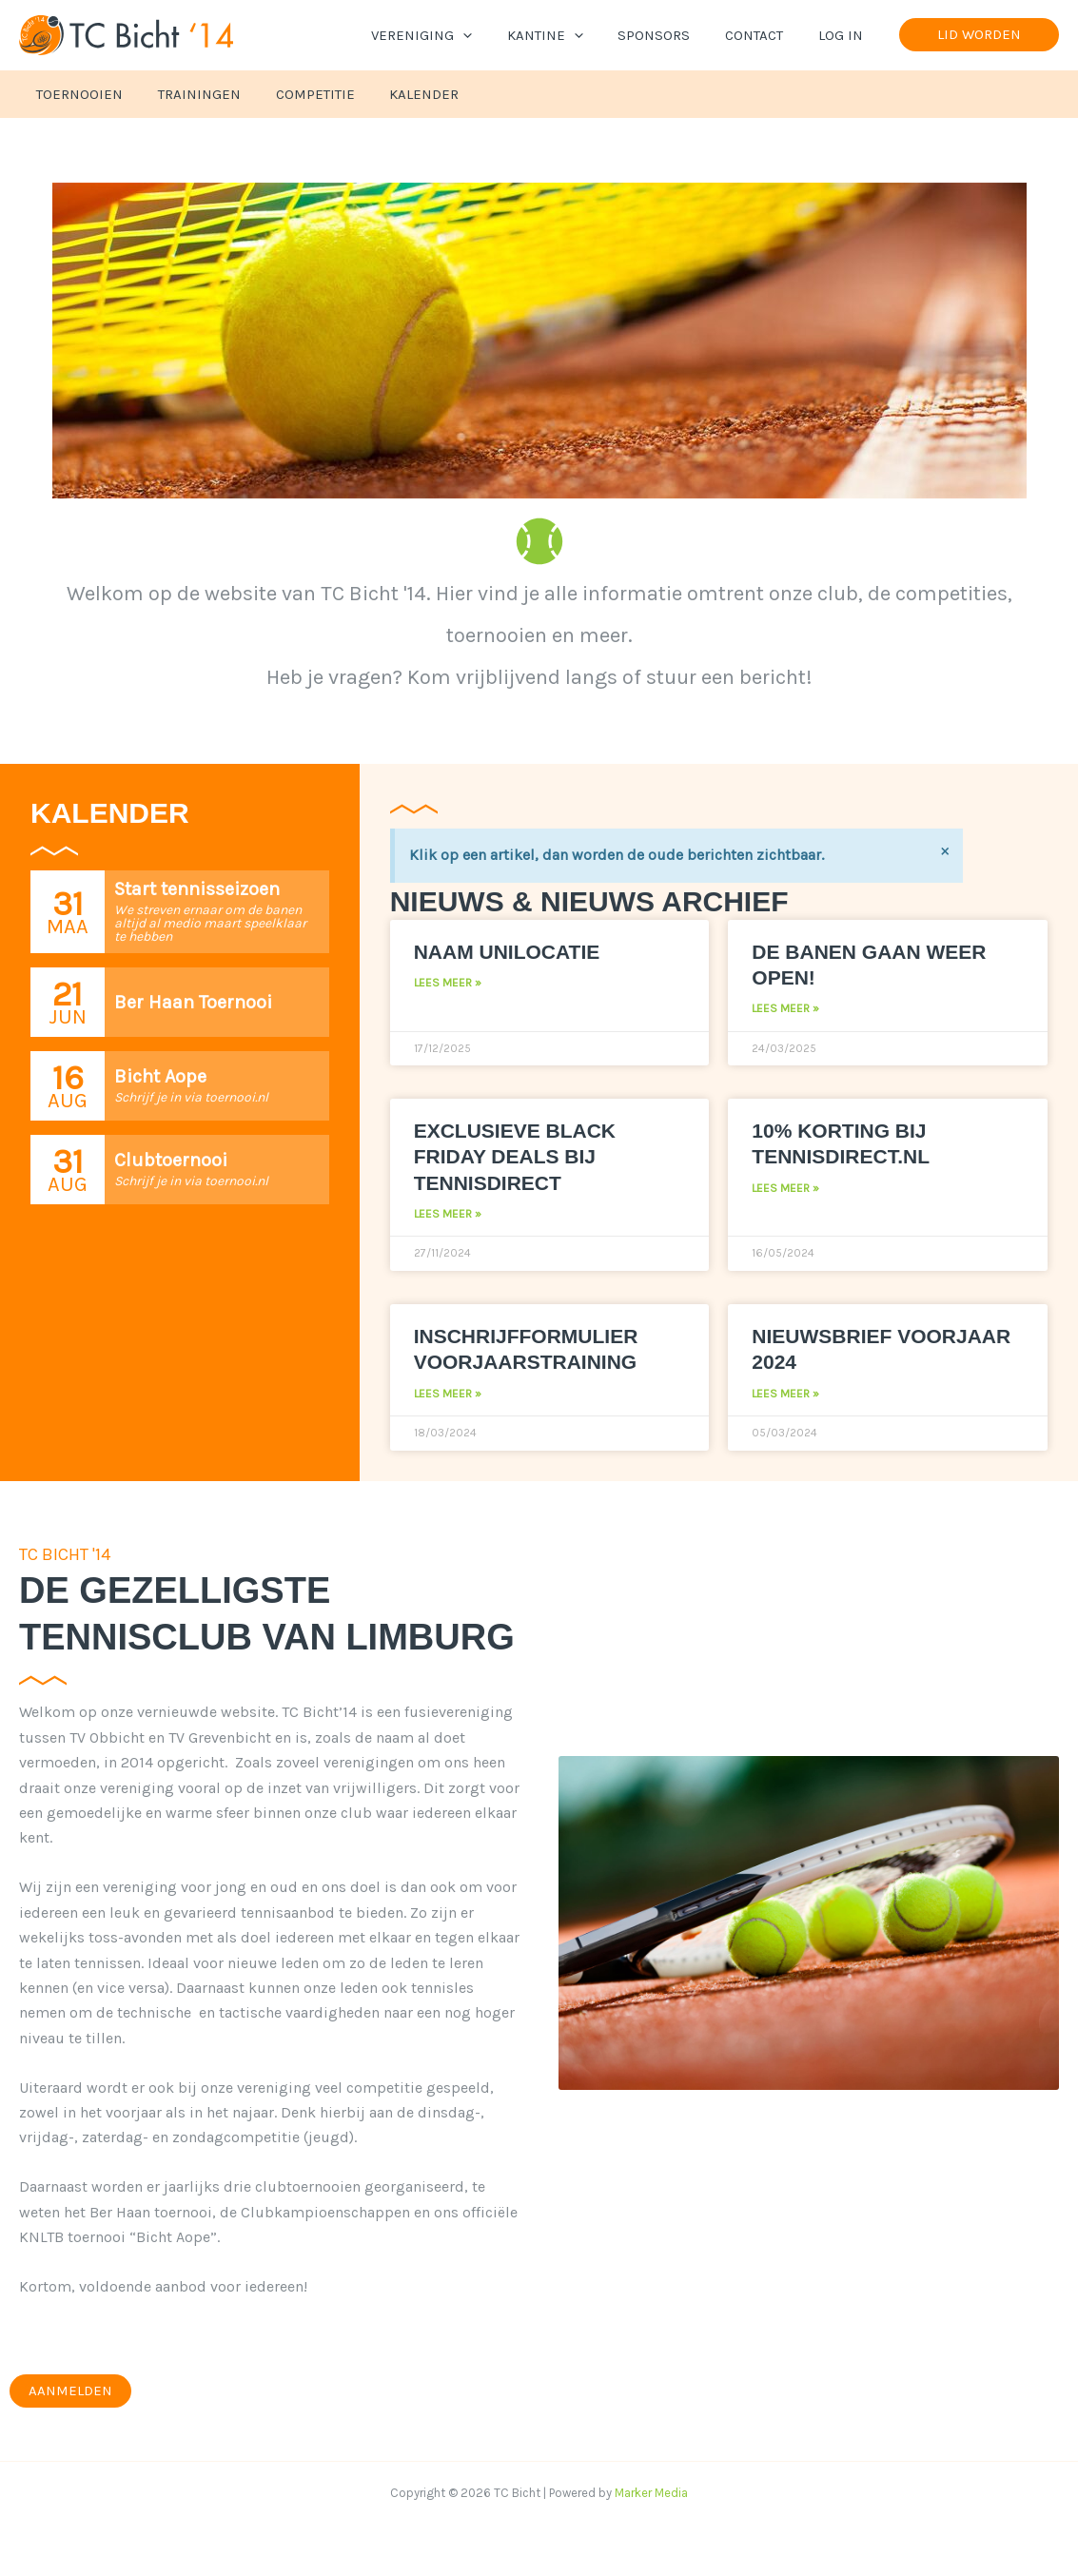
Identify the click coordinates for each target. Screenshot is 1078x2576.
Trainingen (189, 94)
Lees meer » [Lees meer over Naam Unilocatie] (447, 982)
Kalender (402, 94)
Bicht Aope (160, 1076)
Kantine (567, 35)
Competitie (299, 94)
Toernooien (76, 94)
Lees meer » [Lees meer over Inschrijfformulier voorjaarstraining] (447, 1393)
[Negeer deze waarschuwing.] (945, 850)
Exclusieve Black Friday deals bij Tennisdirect (515, 1157)
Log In (843, 35)
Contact (764, 35)
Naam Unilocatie (507, 952)
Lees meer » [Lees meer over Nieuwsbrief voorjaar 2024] (785, 1393)
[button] (979, 34)
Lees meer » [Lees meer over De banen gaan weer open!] (785, 1008)
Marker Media (651, 2493)
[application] (491, 35)
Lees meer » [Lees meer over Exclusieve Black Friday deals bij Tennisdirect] (447, 1213)
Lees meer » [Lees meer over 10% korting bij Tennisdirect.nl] (785, 1188)
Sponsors (670, 35)
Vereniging (450, 35)
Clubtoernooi (170, 1160)
